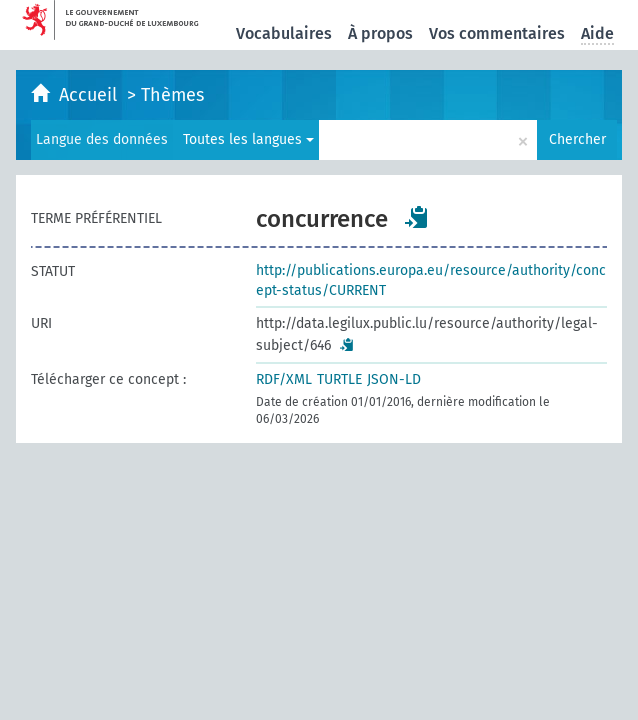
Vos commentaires (497, 33)
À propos (380, 33)
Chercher (577, 139)
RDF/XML (284, 379)
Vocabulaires (284, 33)
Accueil (90, 95)
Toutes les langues (248, 139)
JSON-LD (394, 379)
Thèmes (172, 95)
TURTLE (339, 379)
